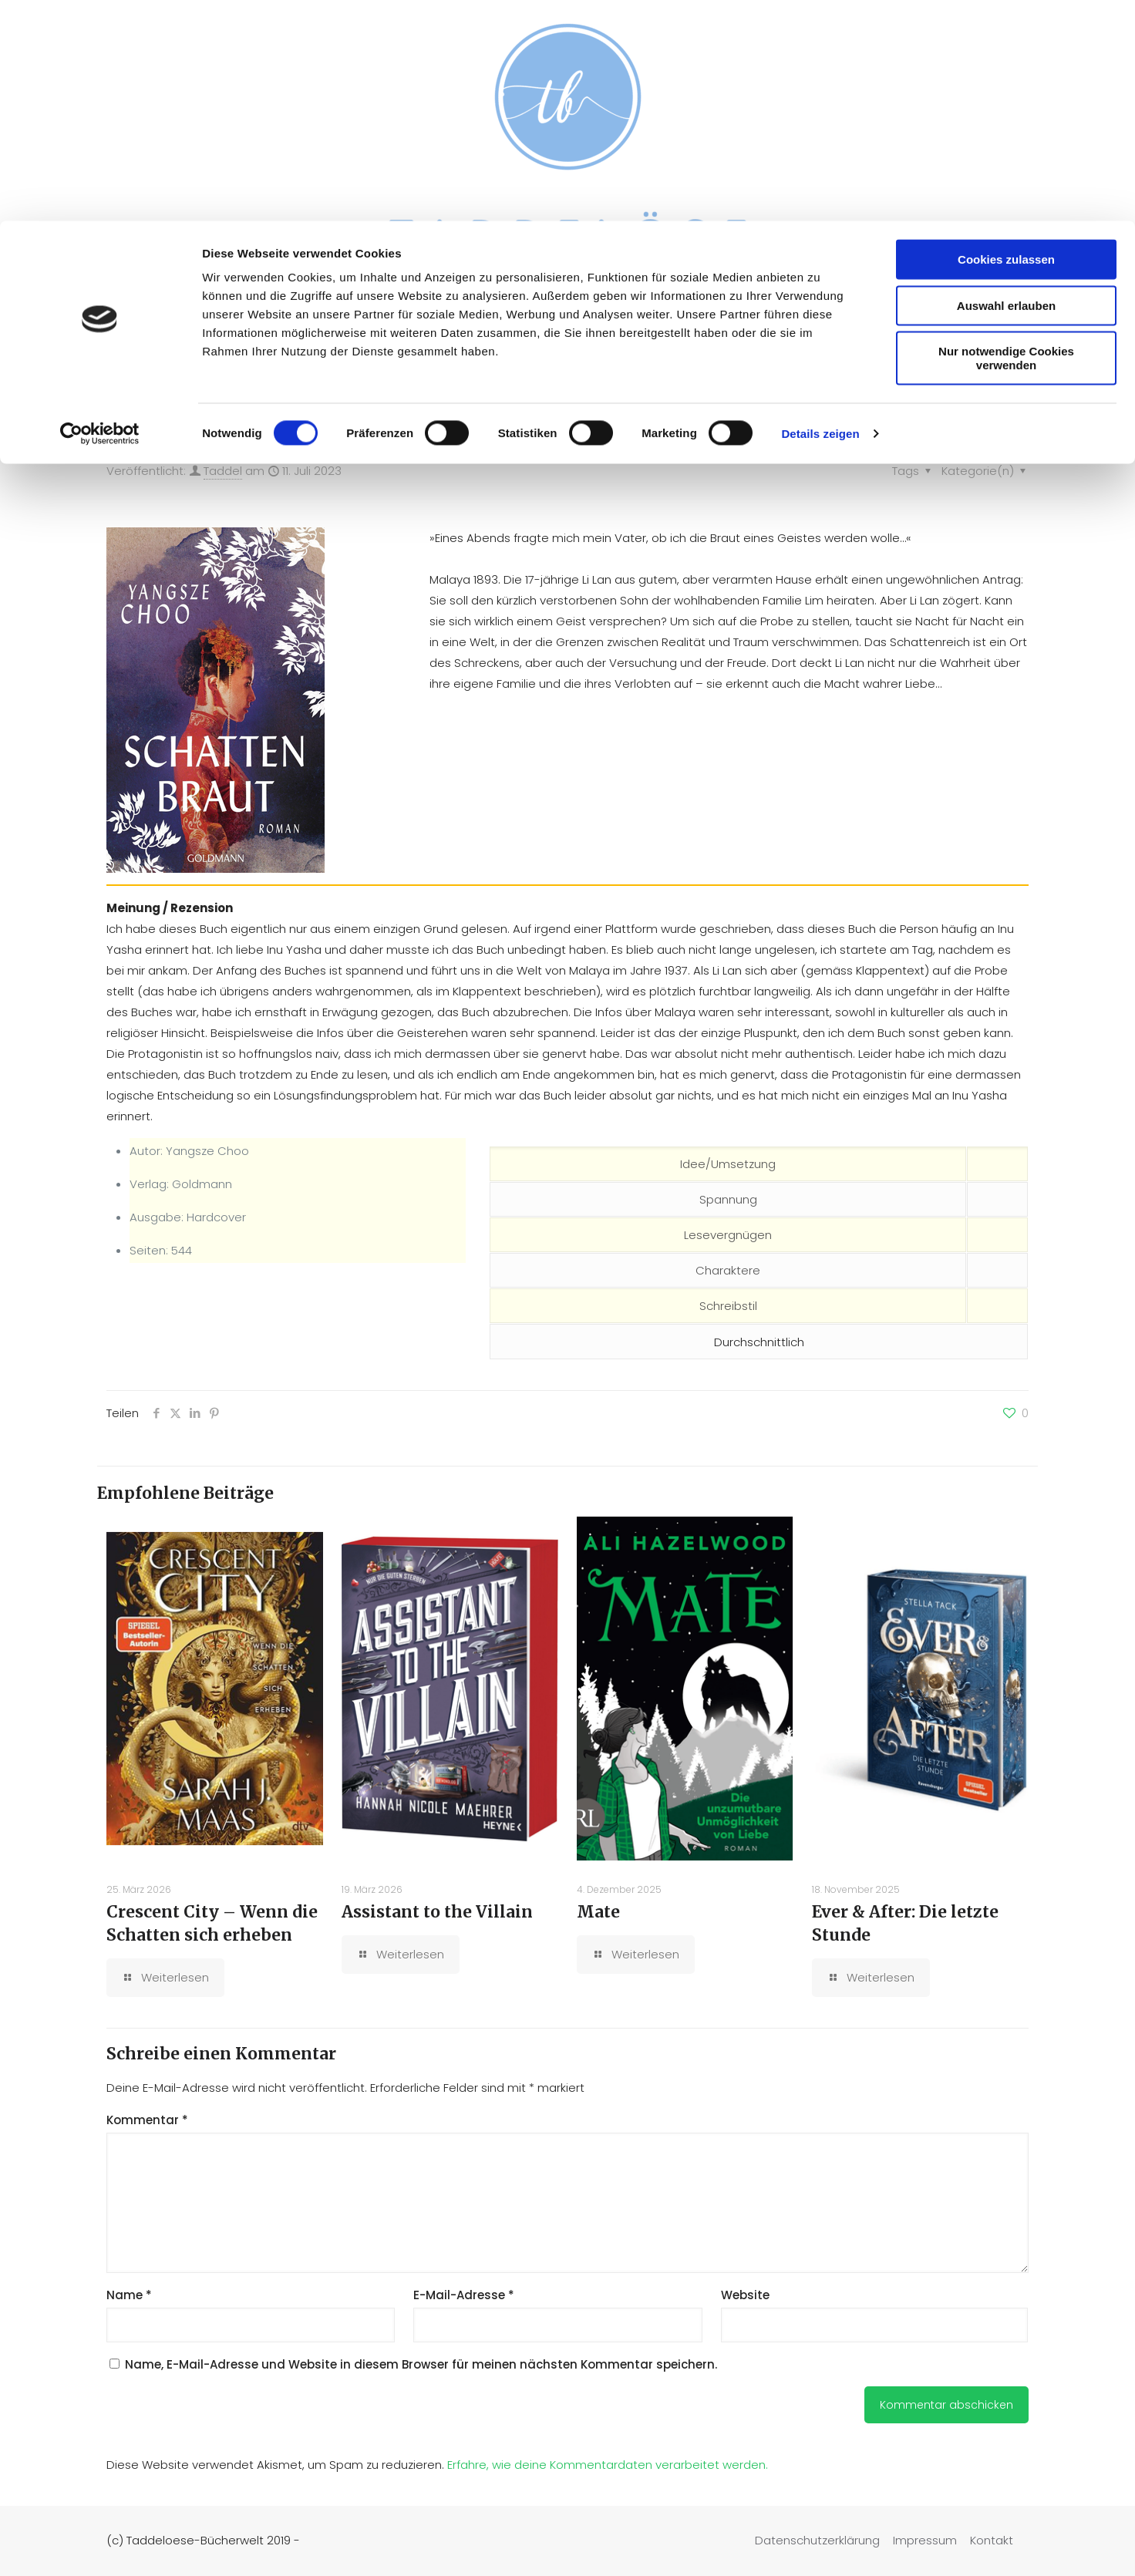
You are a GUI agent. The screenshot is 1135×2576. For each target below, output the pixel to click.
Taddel (223, 471)
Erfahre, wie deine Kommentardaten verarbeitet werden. (607, 2464)
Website (745, 2295)
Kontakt (991, 2540)
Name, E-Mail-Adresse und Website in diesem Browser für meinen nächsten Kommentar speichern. (421, 2364)
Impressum (925, 2540)
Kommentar (147, 2120)
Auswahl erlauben (1006, 84)
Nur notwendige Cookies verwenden (1006, 136)
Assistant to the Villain (437, 1911)
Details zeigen (820, 212)
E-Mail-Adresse (463, 2295)
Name (129, 2295)
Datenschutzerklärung (817, 2540)
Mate (598, 1911)
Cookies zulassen (1006, 38)
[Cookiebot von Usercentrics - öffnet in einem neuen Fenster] (99, 212)
